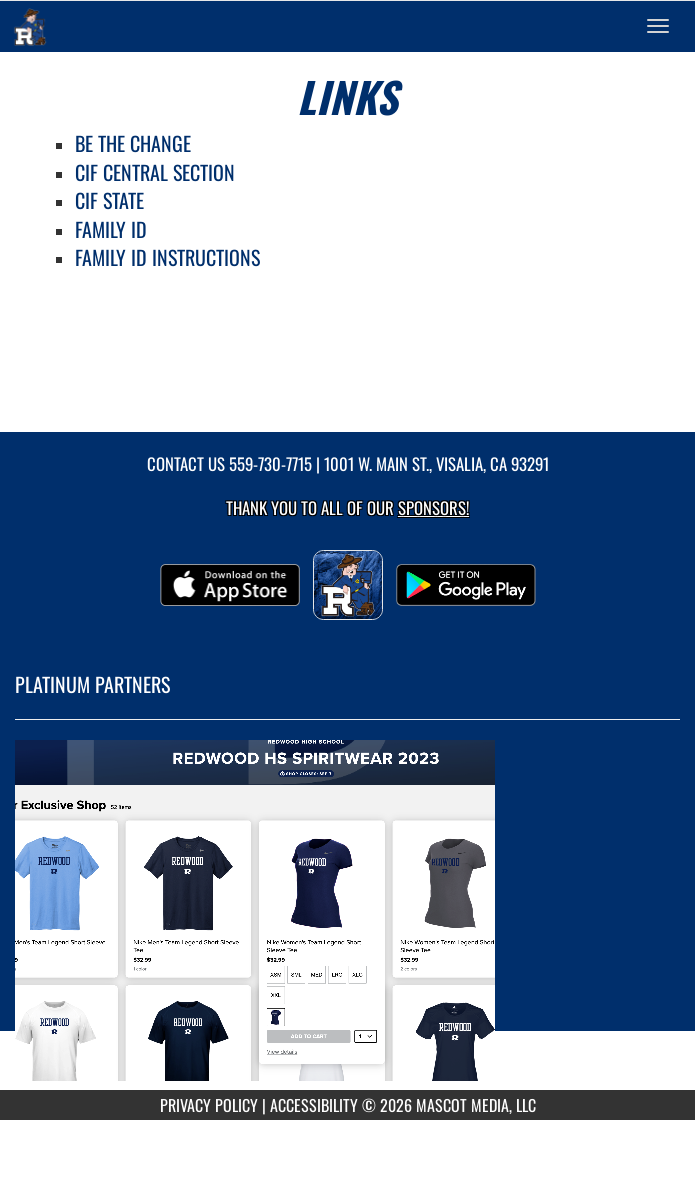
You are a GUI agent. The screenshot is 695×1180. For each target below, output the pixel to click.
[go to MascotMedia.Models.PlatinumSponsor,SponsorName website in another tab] (347, 919)
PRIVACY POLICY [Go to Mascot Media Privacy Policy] (209, 1105)
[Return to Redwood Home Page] (30, 26)
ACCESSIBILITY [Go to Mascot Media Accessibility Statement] (314, 1105)
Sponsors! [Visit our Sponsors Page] (433, 507)
